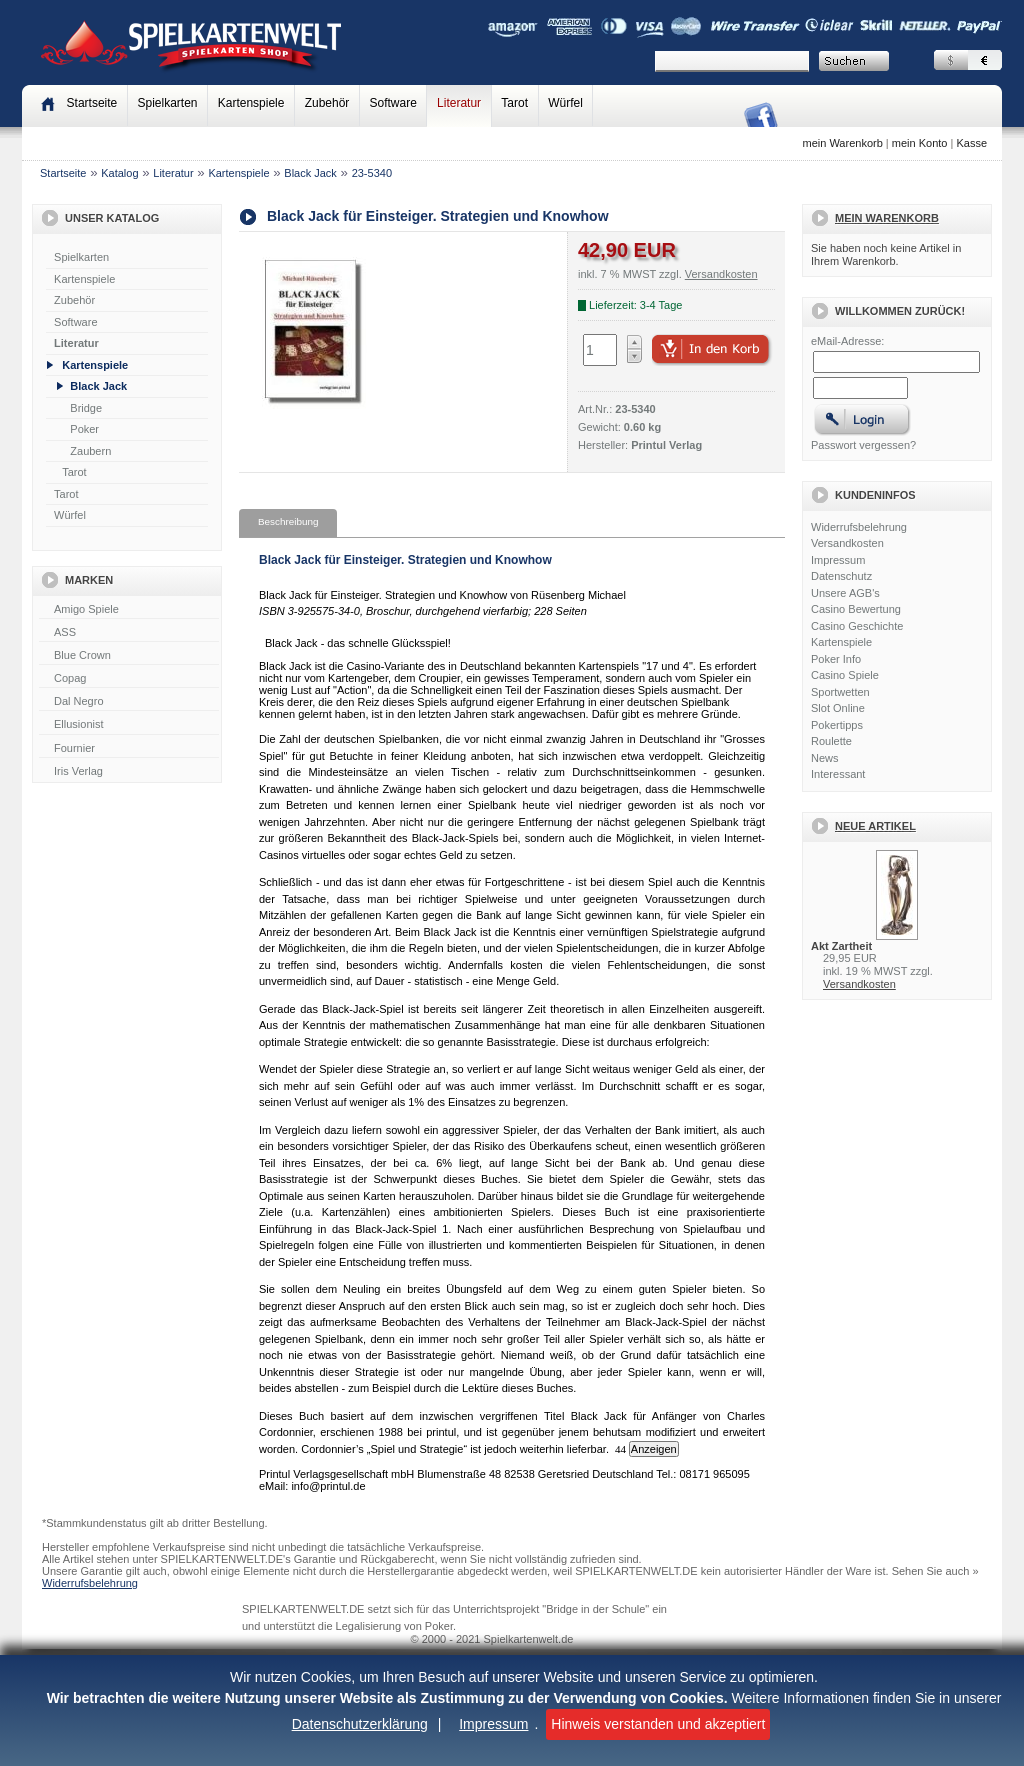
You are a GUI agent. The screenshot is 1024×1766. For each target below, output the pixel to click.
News (825, 758)
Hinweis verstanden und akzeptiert (658, 1724)
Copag (129, 679)
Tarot (514, 103)
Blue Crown (129, 656)
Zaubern (90, 451)
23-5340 (372, 173)
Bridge (86, 408)
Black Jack (310, 173)
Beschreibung (288, 521)
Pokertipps (837, 725)
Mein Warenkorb (887, 218)
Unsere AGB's (845, 593)
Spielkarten (167, 103)
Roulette (831, 741)
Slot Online (838, 708)
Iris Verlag (129, 772)
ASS (129, 633)
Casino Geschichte (857, 626)
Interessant (838, 774)
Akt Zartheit (841, 946)
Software (393, 103)
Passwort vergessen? (863, 445)
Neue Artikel (875, 826)
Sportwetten (840, 692)
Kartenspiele (251, 103)
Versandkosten (847, 543)
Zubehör (327, 103)
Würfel (565, 103)
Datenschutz (841, 576)
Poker (84, 429)
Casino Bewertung (856, 609)
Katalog (119, 173)
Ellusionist (129, 725)
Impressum (493, 1724)
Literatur (459, 103)
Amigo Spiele (129, 610)
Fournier (129, 749)
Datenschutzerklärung (360, 1724)
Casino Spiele (845, 675)
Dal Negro (129, 702)
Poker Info (836, 659)
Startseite (63, 173)
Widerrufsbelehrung (859, 527)
